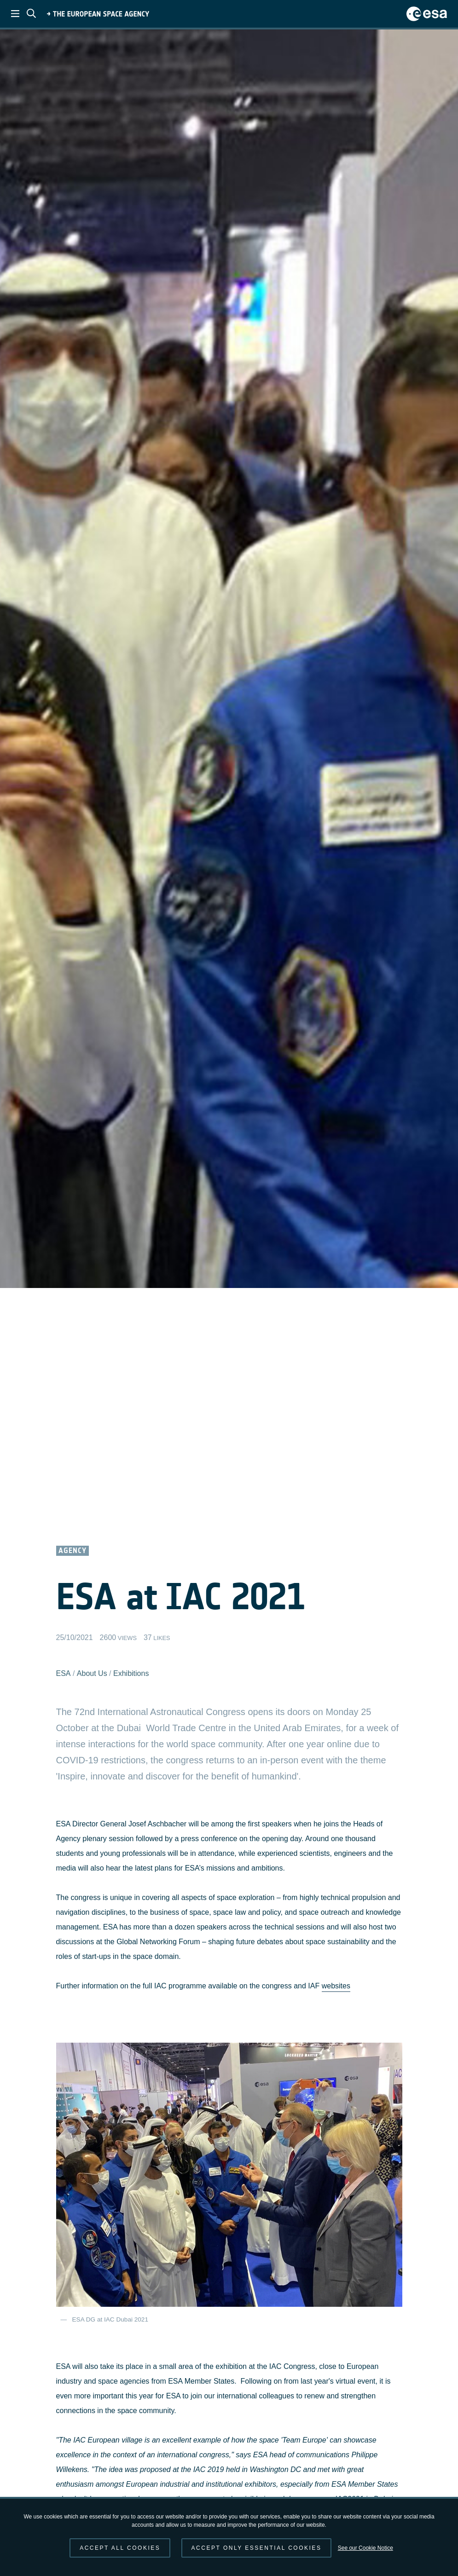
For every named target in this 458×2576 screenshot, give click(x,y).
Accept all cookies (120, 2548)
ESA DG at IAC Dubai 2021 (110, 2319)
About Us (92, 1673)
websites (336, 1986)
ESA (63, 1673)
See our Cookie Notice (365, 2548)
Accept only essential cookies (256, 2548)
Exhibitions (131, 1673)
